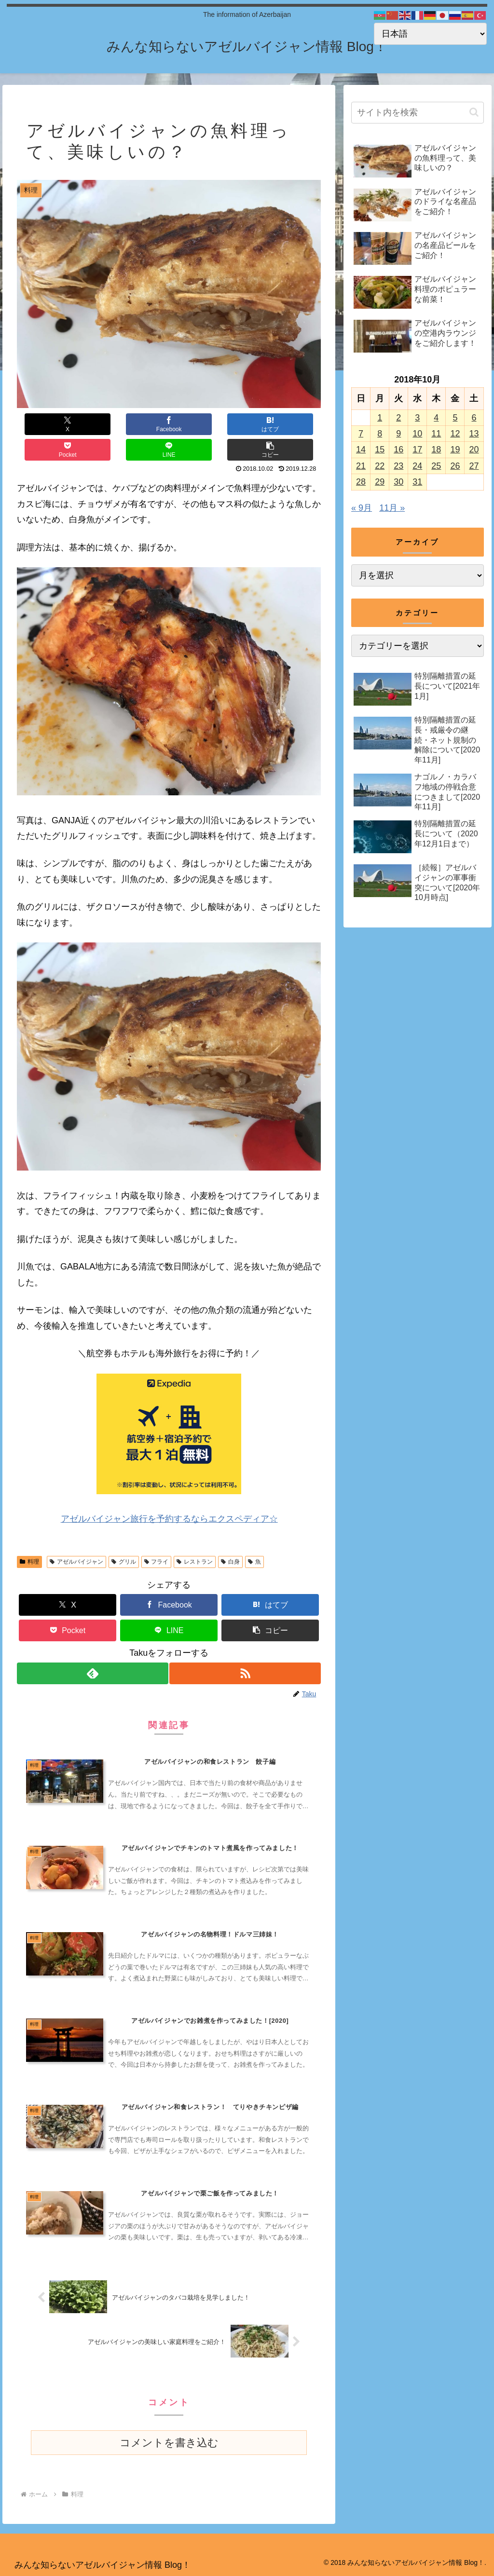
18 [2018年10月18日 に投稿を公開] (436, 449)
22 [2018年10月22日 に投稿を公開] (379, 466)
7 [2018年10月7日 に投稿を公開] (360, 433)
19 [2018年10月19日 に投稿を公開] (455, 449)
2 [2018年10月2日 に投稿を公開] (398, 418)
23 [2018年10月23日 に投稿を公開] (398, 466)
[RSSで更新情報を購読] (246, 1648)
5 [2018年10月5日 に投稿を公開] (455, 418)
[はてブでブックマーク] (143, 424)
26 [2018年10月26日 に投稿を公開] (455, 466)
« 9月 (361, 508)
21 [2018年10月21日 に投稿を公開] (361, 466)
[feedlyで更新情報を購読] (92, 1648)
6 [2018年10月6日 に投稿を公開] (473, 418)
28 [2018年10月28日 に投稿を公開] (361, 482)
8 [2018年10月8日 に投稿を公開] (379, 433)
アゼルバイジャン (76, 1536)
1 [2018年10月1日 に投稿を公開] (379, 418)
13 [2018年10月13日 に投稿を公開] (474, 433)
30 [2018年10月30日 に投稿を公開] (398, 482)
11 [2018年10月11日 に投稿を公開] (436, 433)
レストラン (195, 1536)
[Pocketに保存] (194, 424)
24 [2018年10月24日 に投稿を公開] (417, 466)
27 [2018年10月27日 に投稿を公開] (474, 466)
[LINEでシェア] (244, 424)
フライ (156, 1536)
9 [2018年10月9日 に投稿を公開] (398, 433)
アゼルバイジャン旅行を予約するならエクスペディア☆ (169, 1493)
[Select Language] (430, 34)
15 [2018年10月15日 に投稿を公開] (379, 449)
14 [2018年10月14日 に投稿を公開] (361, 449)
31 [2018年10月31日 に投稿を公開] (417, 482)
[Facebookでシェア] (93, 424)
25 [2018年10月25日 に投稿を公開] (436, 466)
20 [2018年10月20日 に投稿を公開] (474, 449)
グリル (123, 1536)
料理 (29, 1536)
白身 (230, 1536)
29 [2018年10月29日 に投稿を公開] (379, 482)
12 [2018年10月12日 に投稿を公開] (455, 433)
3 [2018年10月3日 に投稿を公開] (417, 418)
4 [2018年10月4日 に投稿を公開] (436, 418)
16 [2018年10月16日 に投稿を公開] (398, 449)
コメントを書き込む (169, 2442)
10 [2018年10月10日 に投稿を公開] (417, 433)
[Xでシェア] (42, 424)
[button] (295, 424)
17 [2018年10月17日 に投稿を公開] (417, 449)
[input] (417, 112)
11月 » (392, 508)
